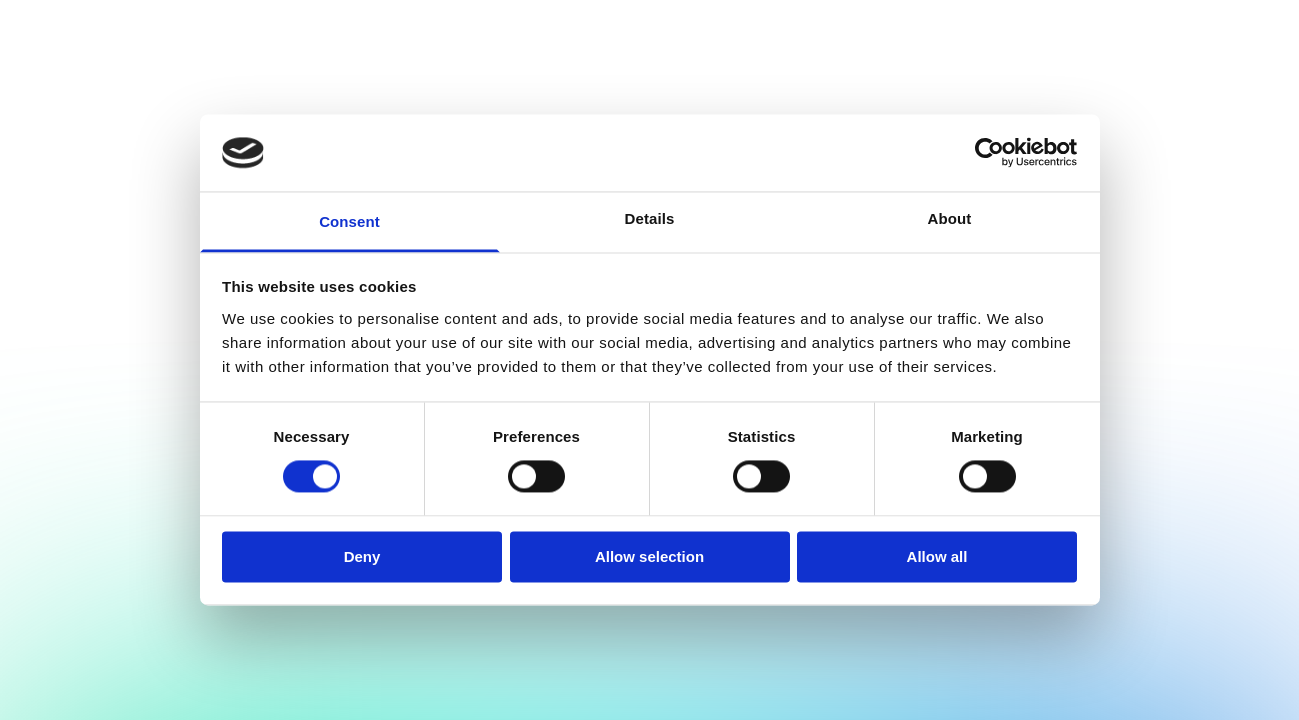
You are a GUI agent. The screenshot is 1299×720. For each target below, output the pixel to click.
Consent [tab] (349, 221)
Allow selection (649, 556)
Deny (362, 556)
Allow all (937, 556)
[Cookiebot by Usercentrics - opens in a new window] (989, 153)
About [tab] (950, 218)
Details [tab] (650, 218)
